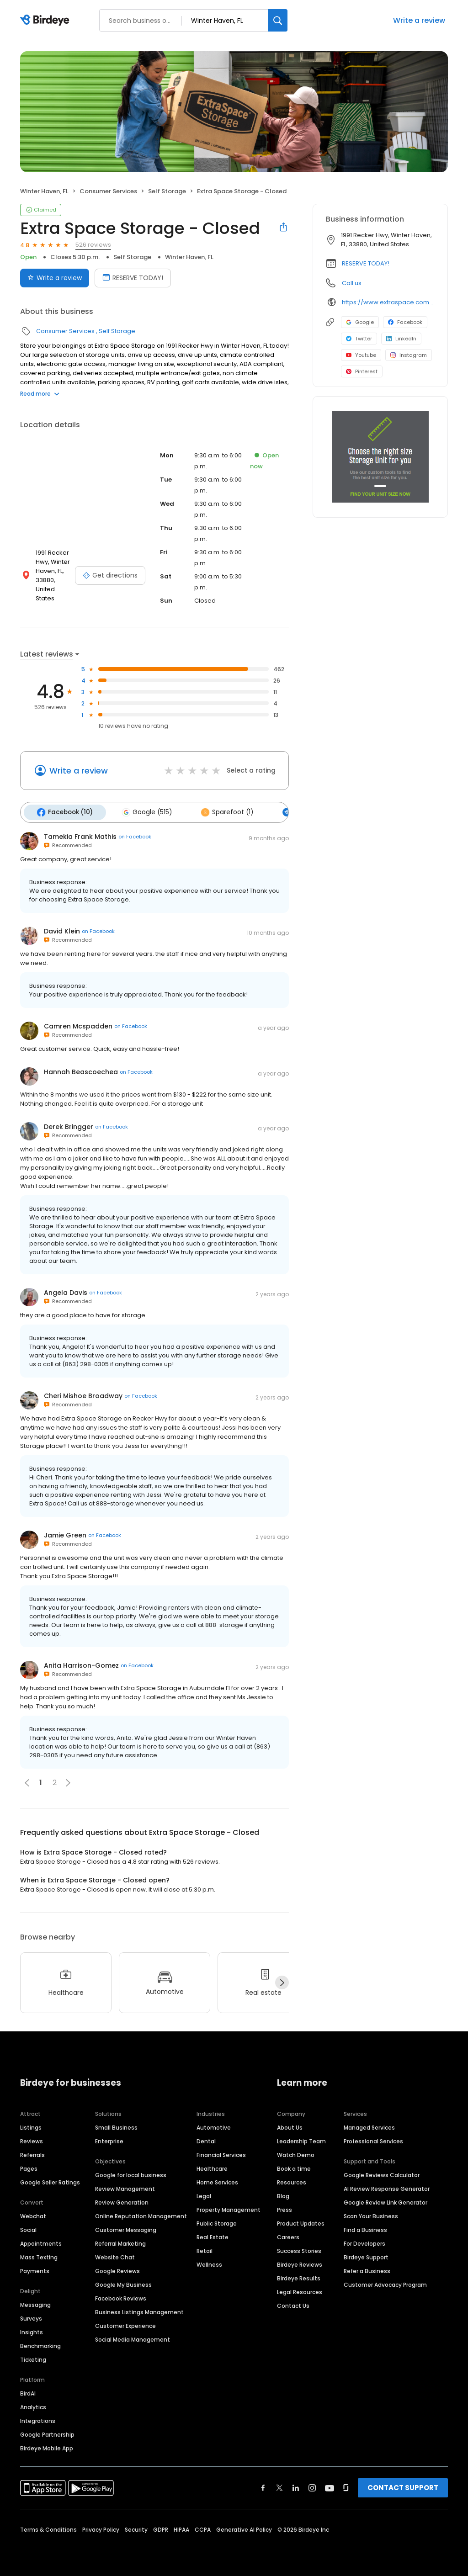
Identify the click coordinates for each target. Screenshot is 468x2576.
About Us (290, 2126)
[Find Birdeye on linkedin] (295, 2486)
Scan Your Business (371, 2214)
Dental (206, 2139)
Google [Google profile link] (360, 322)
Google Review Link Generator (385, 2201)
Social (28, 2228)
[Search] (277, 20)
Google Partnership (47, 2433)
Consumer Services (108, 191)
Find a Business (365, 2228)
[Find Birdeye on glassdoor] (346, 2486)
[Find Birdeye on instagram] (312, 2486)
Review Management (125, 2187)
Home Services (217, 2180)
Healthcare (212, 2167)
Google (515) (143, 811)
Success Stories (299, 2249)
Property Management (229, 2208)
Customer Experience (125, 2324)
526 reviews (93, 244)
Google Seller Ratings (50, 2180)
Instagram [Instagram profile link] (408, 355)
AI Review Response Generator (387, 2187)
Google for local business (130, 2173)
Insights (31, 2330)
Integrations (37, 2419)
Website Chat (115, 2255)
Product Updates (300, 2222)
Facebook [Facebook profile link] (405, 322)
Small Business (116, 2126)
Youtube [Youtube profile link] (361, 355)
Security (136, 2528)
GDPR (160, 2528)
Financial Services (221, 2153)
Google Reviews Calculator (382, 2173)
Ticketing (33, 2358)
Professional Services (373, 2139)
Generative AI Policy (244, 2528)
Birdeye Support (366, 2255)
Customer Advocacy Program (385, 2283)
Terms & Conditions (48, 2528)
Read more (39, 394)
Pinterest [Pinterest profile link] (362, 371)
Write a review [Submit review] (54, 277)
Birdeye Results (298, 2276)
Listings (31, 2126)
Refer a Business (367, 2269)
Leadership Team (301, 2139)
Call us (352, 283)
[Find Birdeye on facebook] (263, 2486)
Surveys (31, 2317)
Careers (288, 2235)
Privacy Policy (100, 2528)
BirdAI (28, 2392)
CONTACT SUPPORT (402, 2486)
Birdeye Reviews (299, 2263)
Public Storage (217, 2222)
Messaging (35, 2303)
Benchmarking (40, 2344)
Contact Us (293, 2304)
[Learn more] (380, 457)
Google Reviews (117, 2269)
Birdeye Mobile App (46, 2446)
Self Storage (167, 191)
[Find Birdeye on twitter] (279, 2486)
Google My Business (123, 2283)
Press (284, 2208)
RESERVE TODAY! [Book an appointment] (132, 277)
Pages (28, 2167)
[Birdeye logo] (46, 20)
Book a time (294, 2167)
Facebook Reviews (120, 2296)
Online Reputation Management (141, 2214)
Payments (34, 2269)
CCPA (203, 2528)
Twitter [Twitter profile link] (359, 338)
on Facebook (134, 835)
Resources (291, 2180)
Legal (204, 2194)
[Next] (282, 1981)
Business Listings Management (139, 2310)
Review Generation (122, 2201)
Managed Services (369, 2126)
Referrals (32, 2153)
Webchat (33, 2214)
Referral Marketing (120, 2242)
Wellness (209, 2263)
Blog (283, 2194)
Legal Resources (299, 2290)
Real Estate (213, 2235)
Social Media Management (132, 2338)
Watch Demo (295, 2153)
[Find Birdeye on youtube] (329, 2486)
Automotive (214, 2126)
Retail (205, 2249)
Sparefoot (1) (221, 811)
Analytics (33, 2405)
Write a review (419, 20)
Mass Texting (39, 2255)
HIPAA (181, 2528)
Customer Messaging (125, 2228)
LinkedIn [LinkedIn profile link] (401, 338)
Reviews (31, 2139)
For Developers (364, 2242)
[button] (68, 1781)
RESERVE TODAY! (365, 263)
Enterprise (109, 2139)
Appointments (41, 2242)
